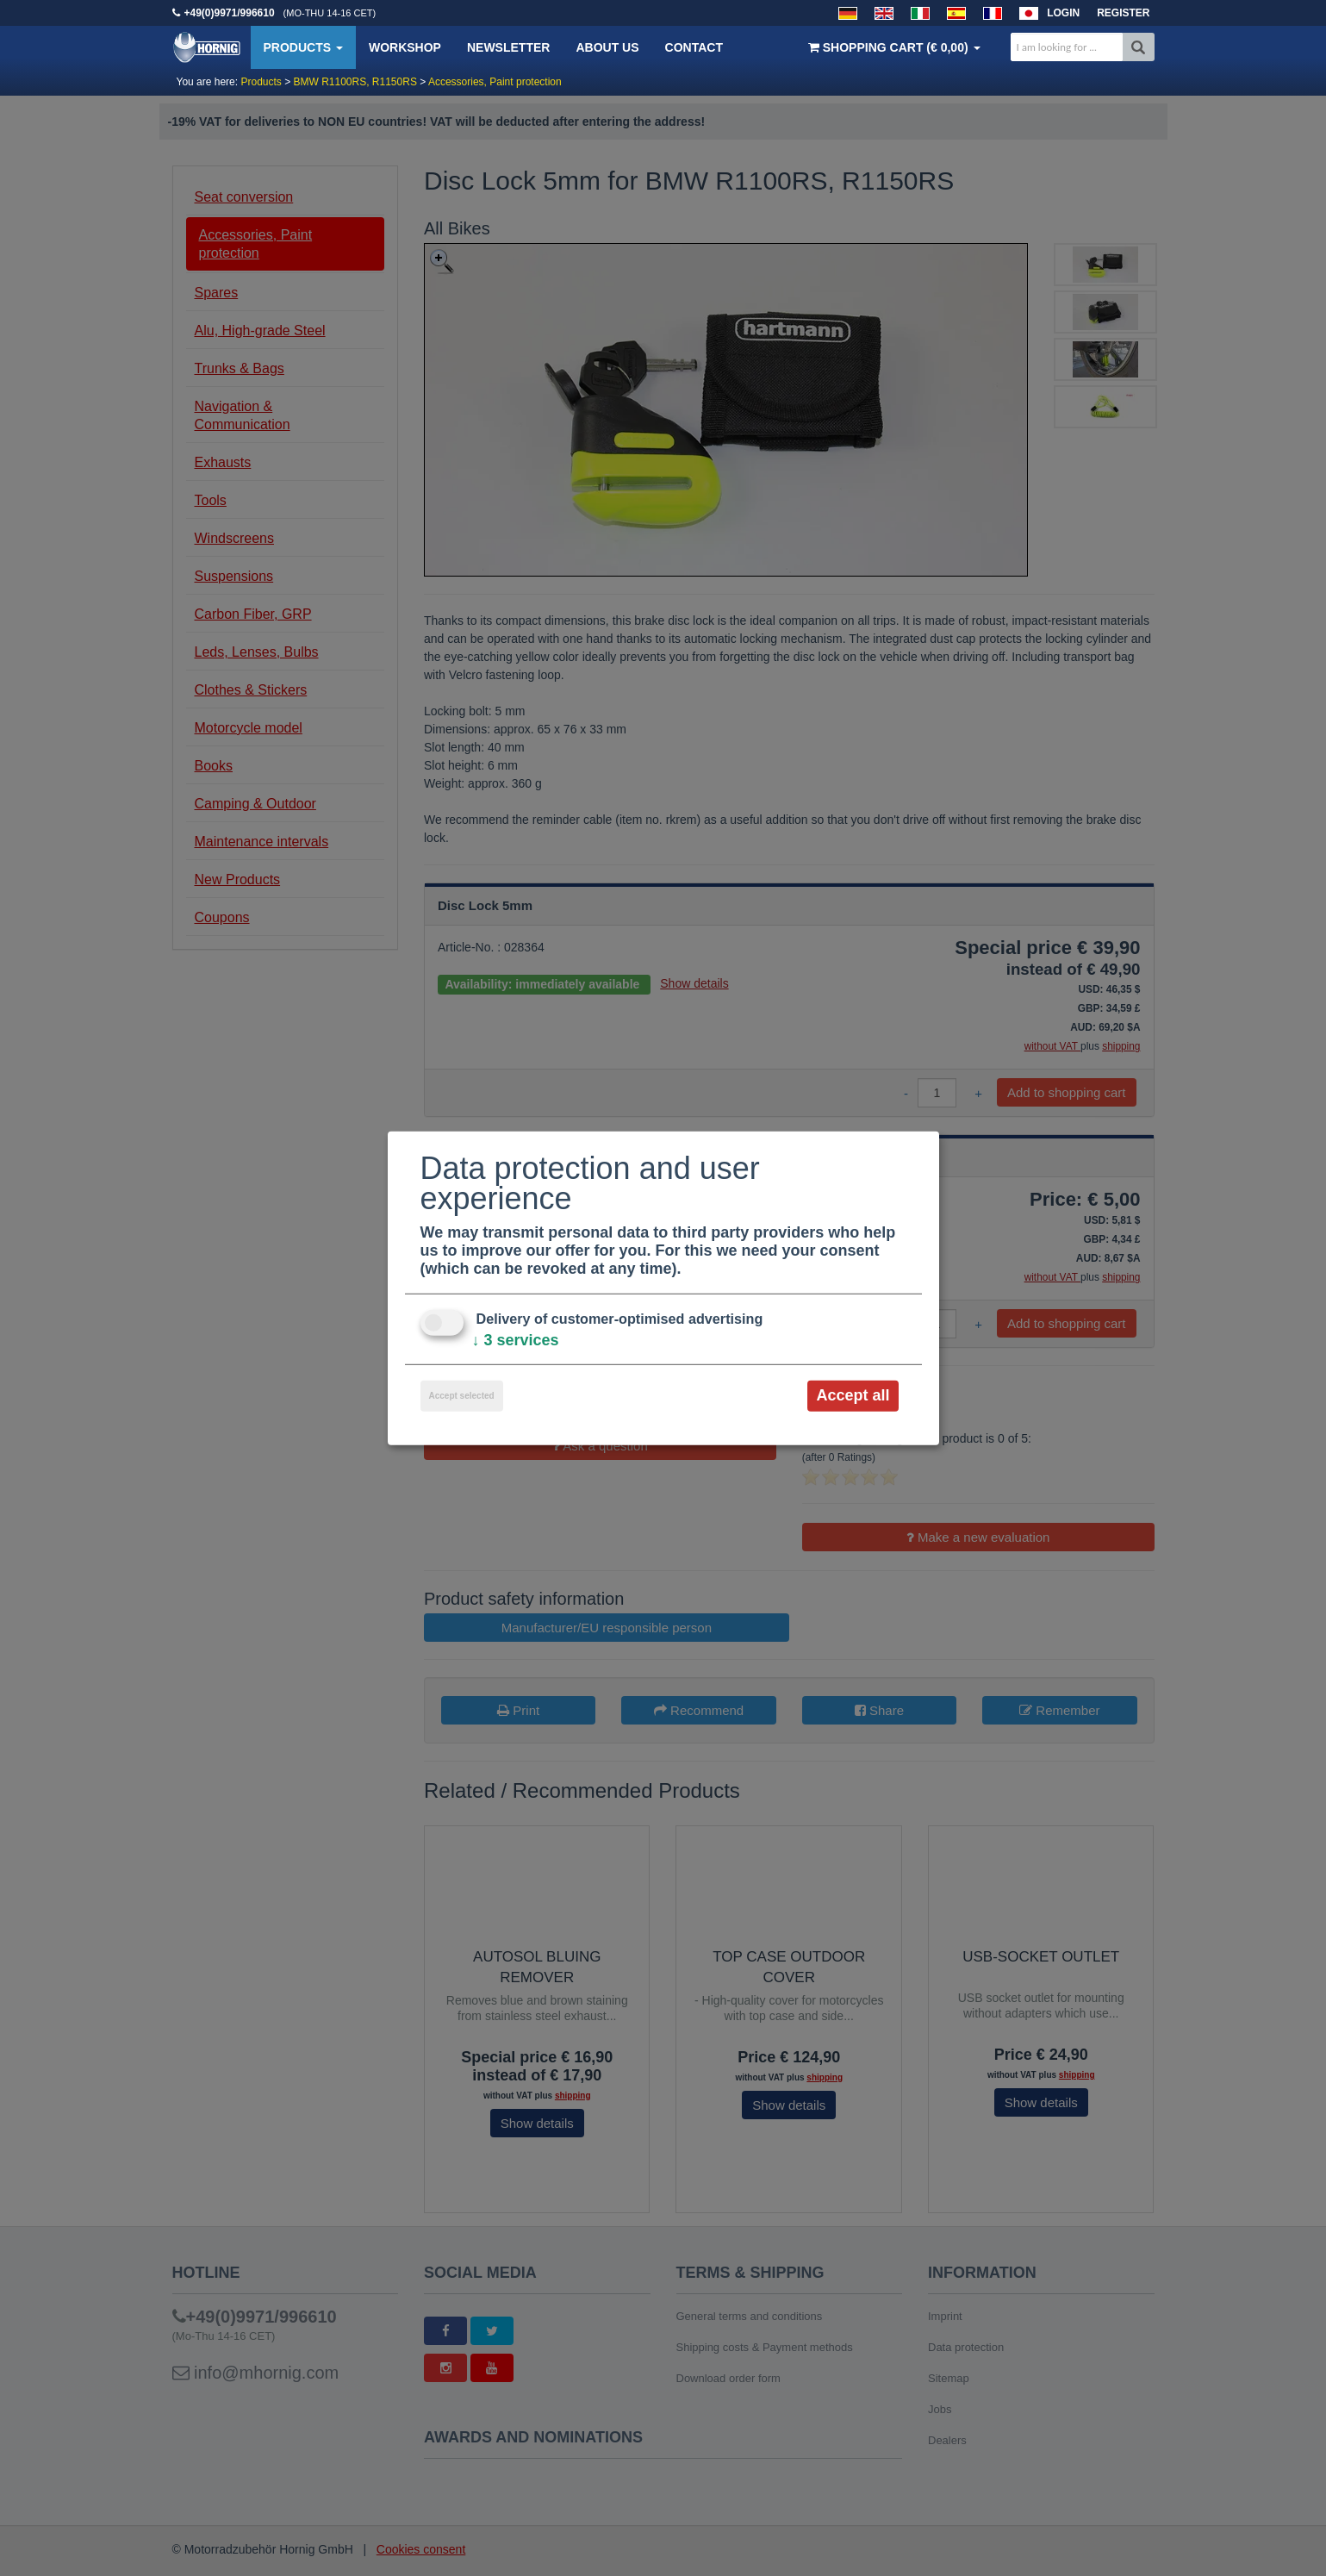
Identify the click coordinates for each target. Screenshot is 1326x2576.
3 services (515, 1340)
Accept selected (462, 1395)
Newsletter (508, 47)
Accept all (852, 1395)
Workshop (405, 47)
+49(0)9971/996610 (229, 13)
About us (607, 47)
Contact (694, 47)
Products (303, 47)
